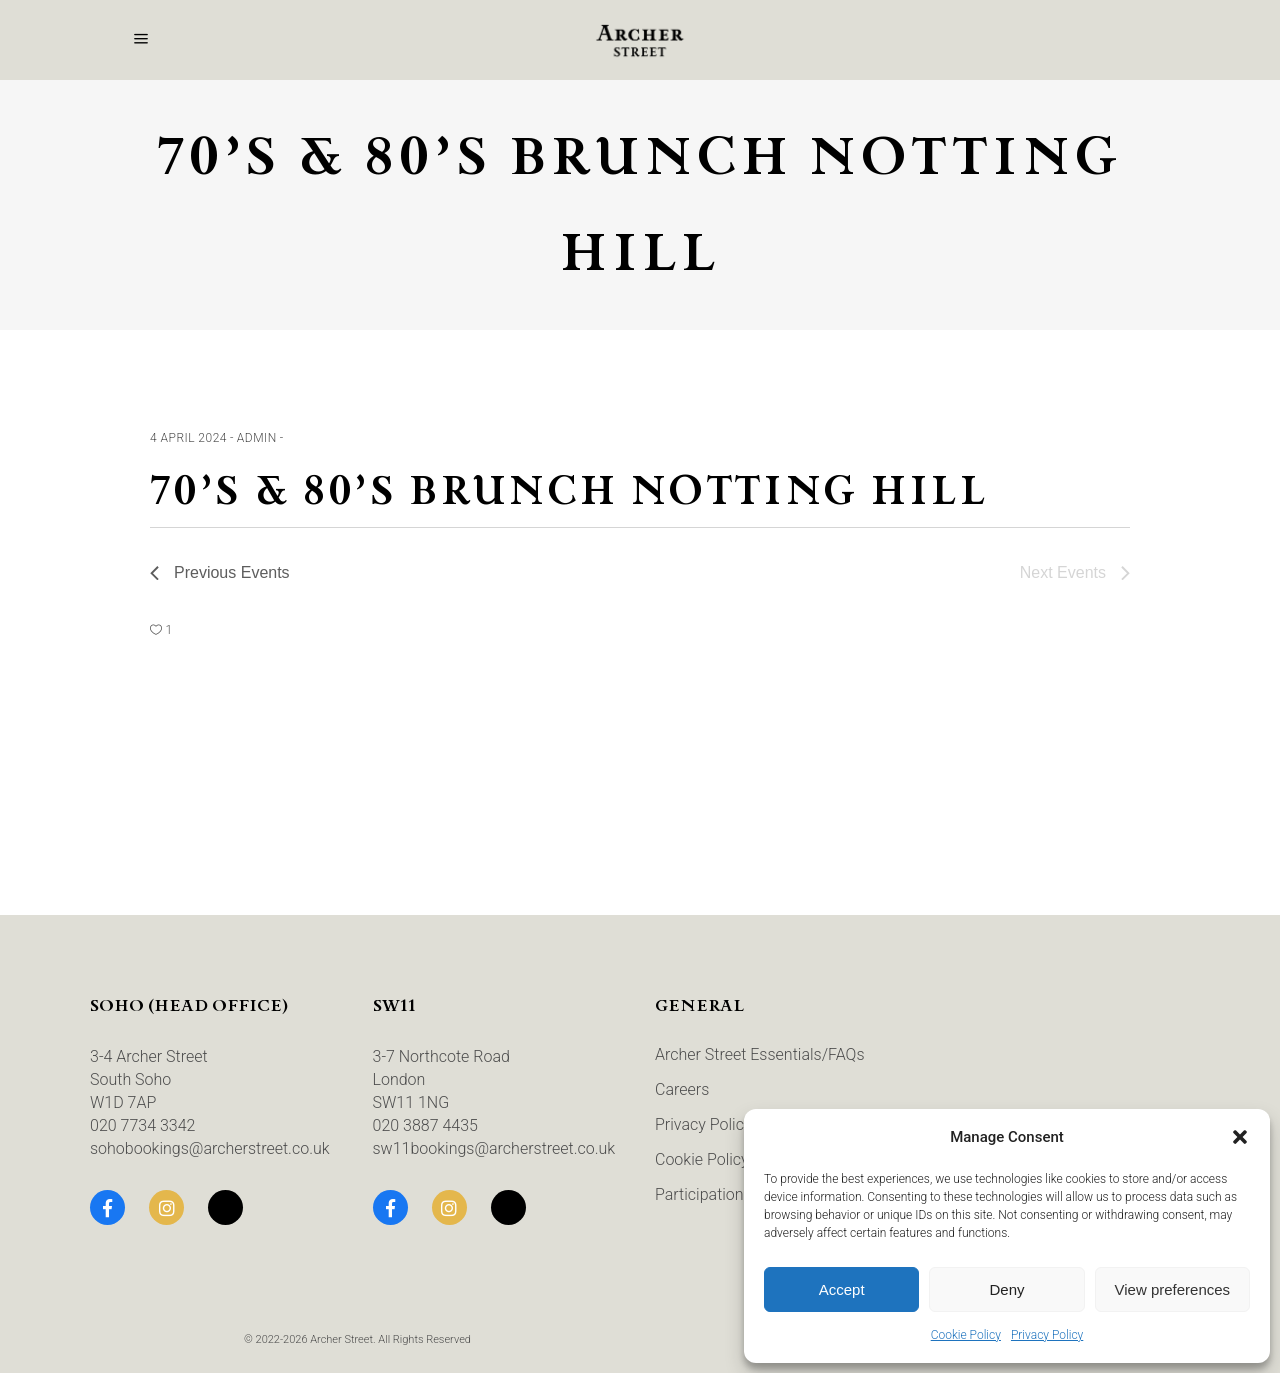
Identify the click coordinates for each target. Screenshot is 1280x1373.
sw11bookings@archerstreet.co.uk (494, 1148)
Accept (842, 1289)
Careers (682, 1089)
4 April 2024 (188, 438)
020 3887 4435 (425, 1125)
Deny (1006, 1289)
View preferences (1173, 1289)
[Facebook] (107, 1207)
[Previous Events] (220, 573)
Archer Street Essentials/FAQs (760, 1054)
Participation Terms (723, 1194)
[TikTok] (225, 1207)
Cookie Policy (966, 1335)
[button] (1240, 1137)
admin (257, 438)
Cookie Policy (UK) (719, 1159)
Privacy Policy (1047, 1335)
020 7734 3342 (142, 1125)
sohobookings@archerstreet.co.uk (210, 1148)
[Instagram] (166, 1207)
